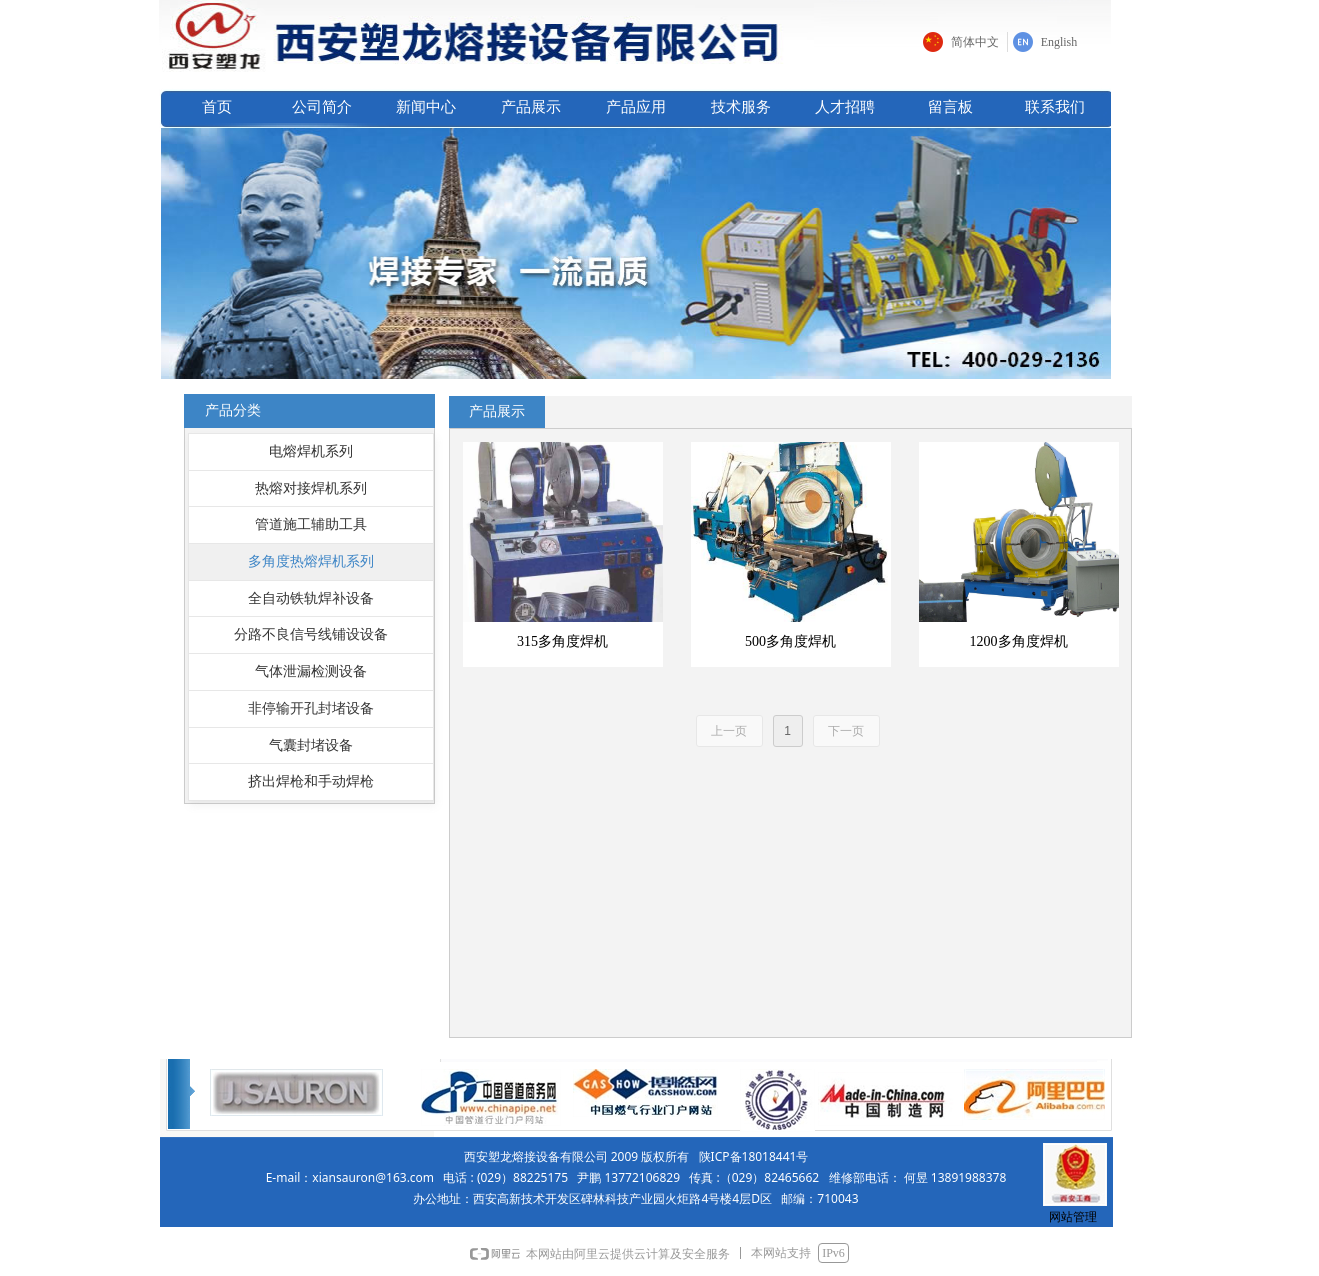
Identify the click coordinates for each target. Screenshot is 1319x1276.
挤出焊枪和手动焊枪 (311, 781)
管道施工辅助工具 (311, 524)
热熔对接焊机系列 (311, 488)
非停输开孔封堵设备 (311, 708)
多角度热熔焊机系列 (311, 561)
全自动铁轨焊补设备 (311, 598)
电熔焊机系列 (311, 451)
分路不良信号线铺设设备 (311, 634)
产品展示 (497, 411)
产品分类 (233, 410)
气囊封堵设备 (311, 745)
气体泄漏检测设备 (311, 671)
